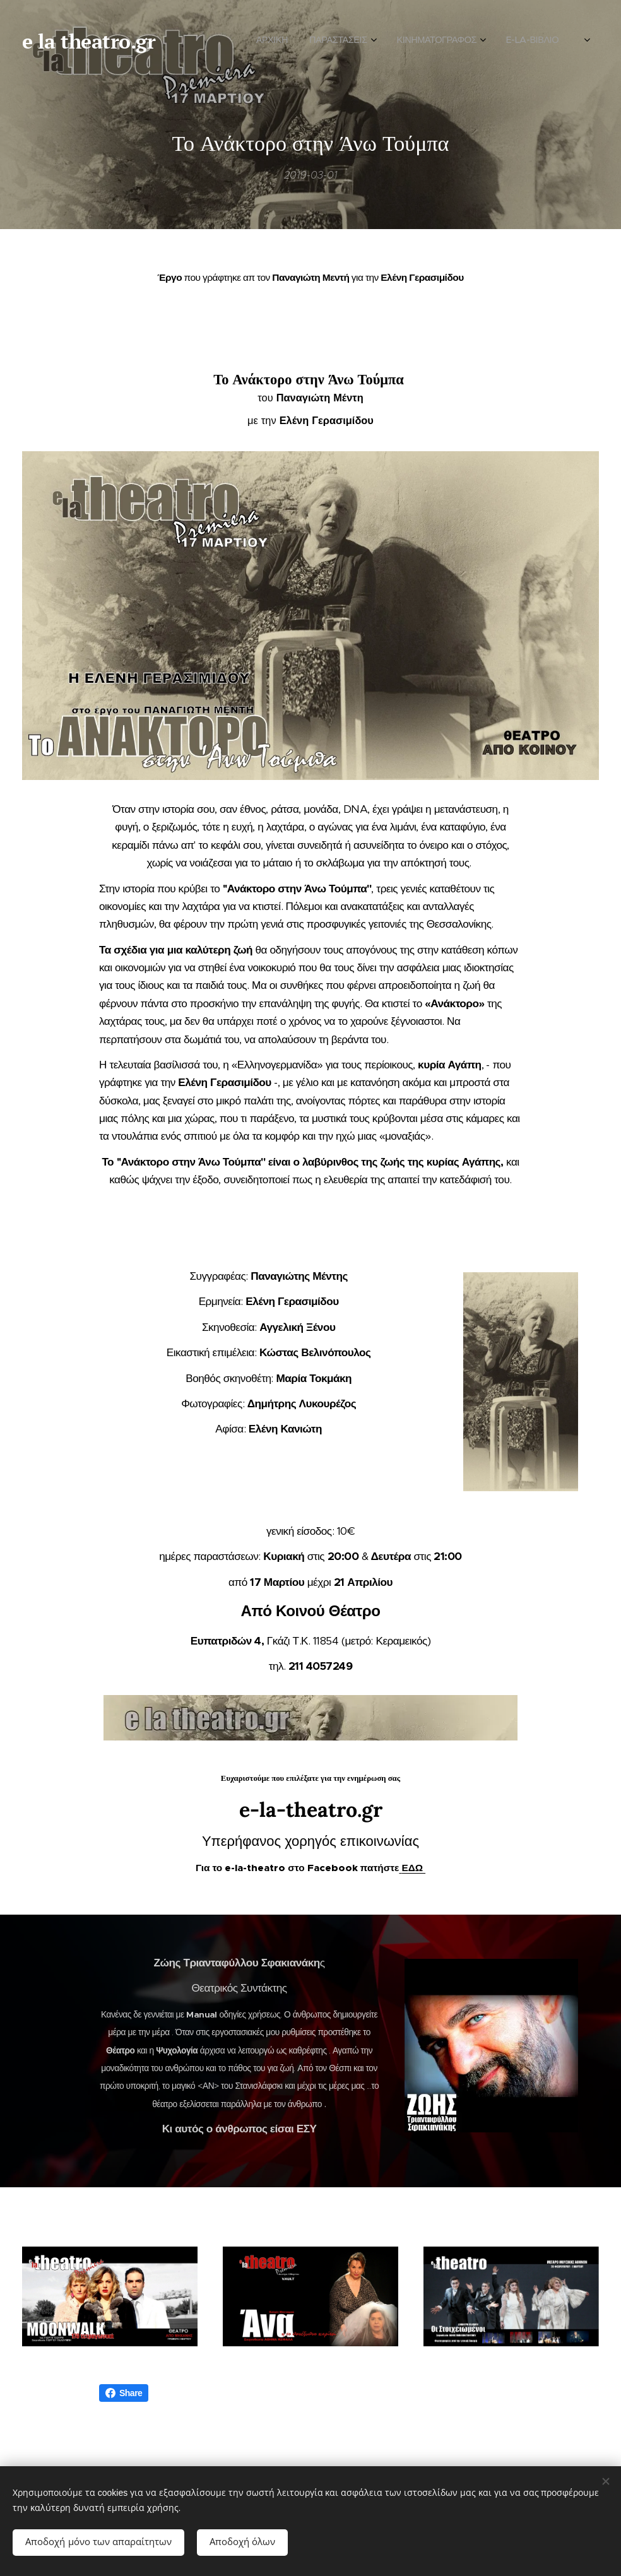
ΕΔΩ (413, 1867)
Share (123, 2393)
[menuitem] (448, 41)
